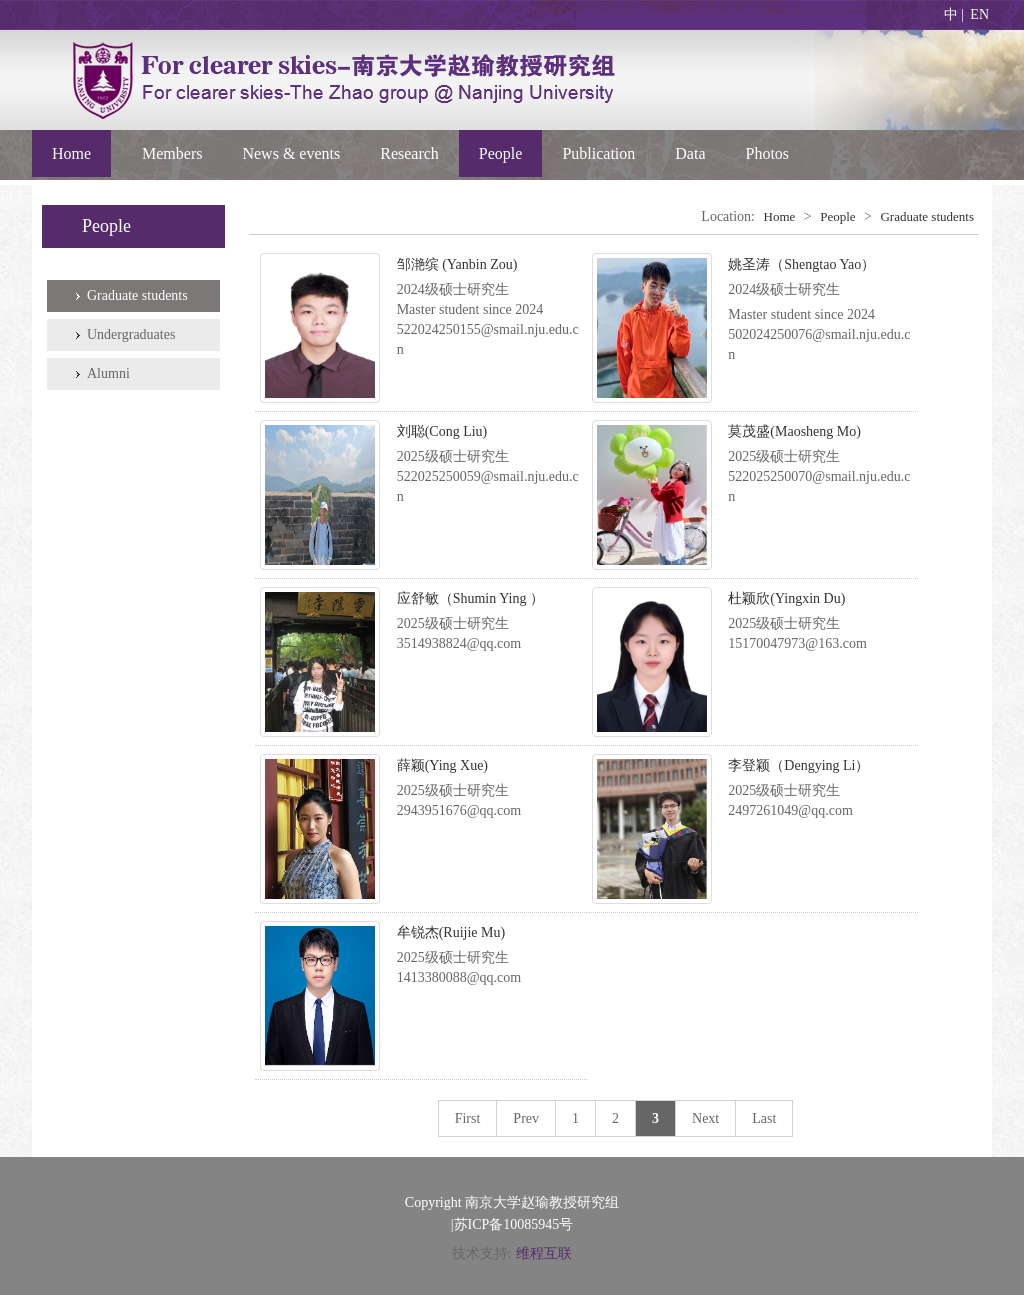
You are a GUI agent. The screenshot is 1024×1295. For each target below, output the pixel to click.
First (468, 1118)
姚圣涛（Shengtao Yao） (801, 264)
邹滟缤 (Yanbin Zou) (457, 264)
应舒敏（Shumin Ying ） (470, 598)
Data (690, 153)
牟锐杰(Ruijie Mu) (451, 932)
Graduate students (137, 295)
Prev (526, 1118)
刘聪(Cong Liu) (442, 431)
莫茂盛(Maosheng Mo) (794, 431)
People (501, 153)
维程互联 (544, 1253)
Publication (598, 153)
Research (409, 153)
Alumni (108, 373)
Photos (767, 153)
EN (979, 14)
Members (172, 153)
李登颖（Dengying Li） (798, 765)
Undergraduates (131, 334)
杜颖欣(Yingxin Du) (786, 598)
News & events (291, 153)
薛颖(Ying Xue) (442, 765)
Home (71, 153)
